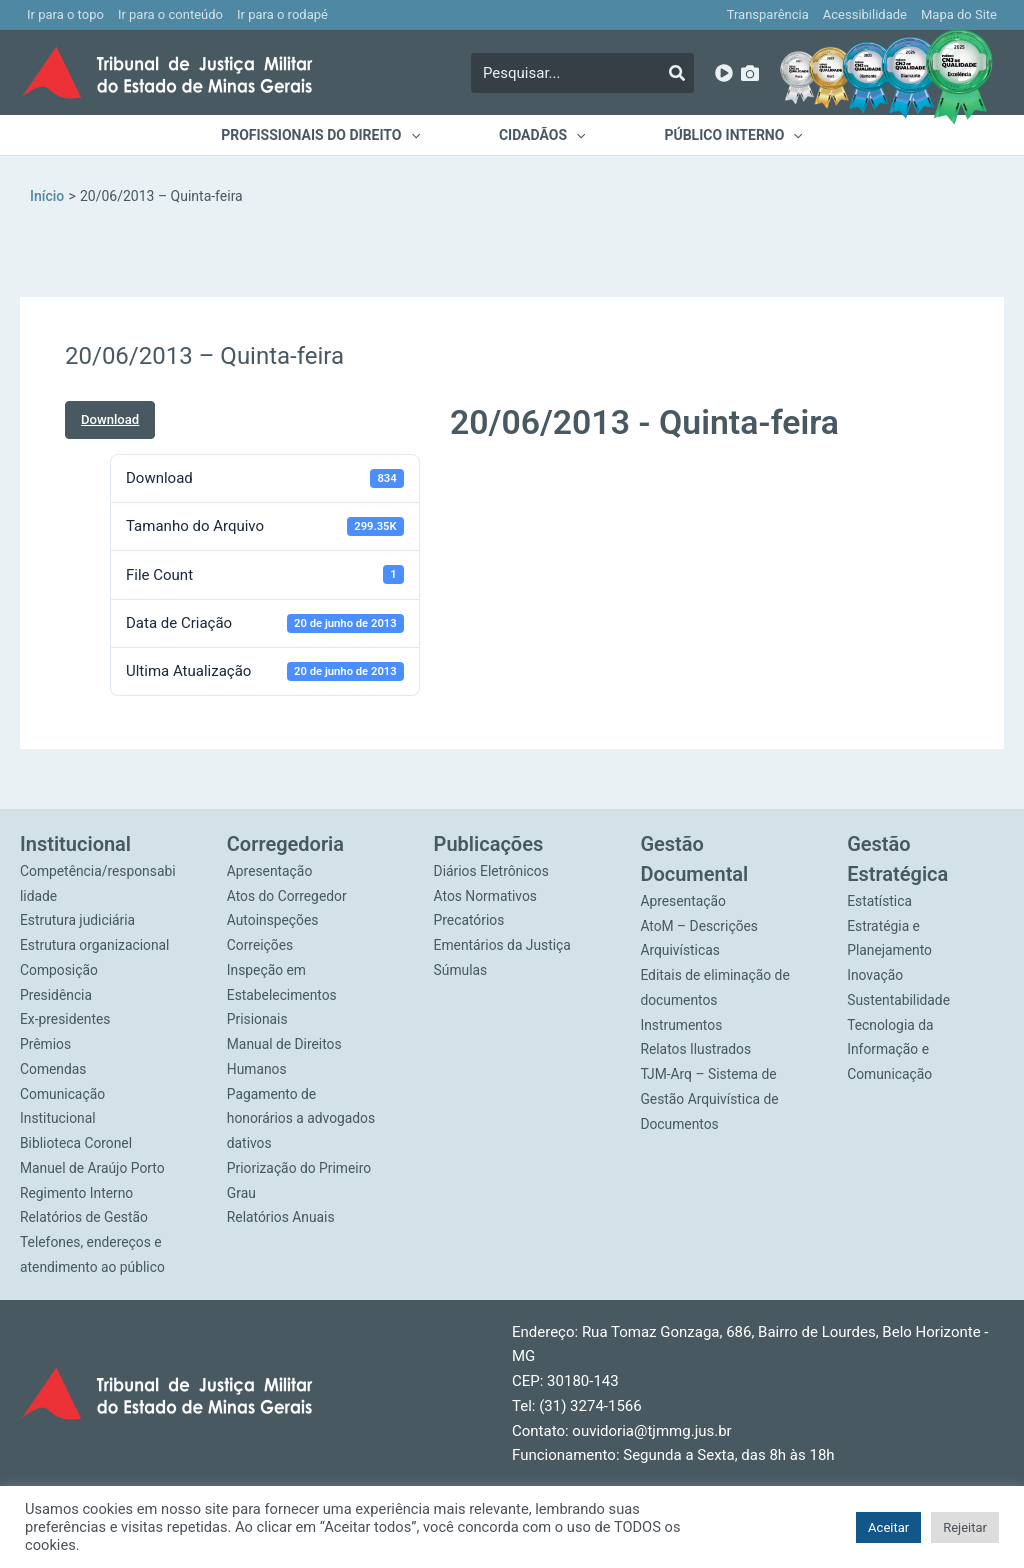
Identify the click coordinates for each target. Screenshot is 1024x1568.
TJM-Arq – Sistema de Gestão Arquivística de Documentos (710, 1099)
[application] (417, 135)
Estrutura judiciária (78, 920)
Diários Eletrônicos (492, 871)
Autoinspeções (273, 920)
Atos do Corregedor (287, 896)
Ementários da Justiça (503, 945)
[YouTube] (724, 73)
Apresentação (270, 871)
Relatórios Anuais (281, 1217)
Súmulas (461, 970)
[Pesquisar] (677, 73)
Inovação (875, 975)
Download (110, 419)
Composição (59, 970)
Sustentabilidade (899, 1000)
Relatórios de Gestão (85, 1217)
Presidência (56, 995)
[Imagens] (750, 73)
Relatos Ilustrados (696, 1049)
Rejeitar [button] (965, 1527)
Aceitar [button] (888, 1527)
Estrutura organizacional (95, 945)
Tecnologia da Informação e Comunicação (890, 1050)
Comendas (53, 1069)
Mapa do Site (959, 14)
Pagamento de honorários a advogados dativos (302, 1119)
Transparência (768, 14)
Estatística (880, 901)
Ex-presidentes (66, 1019)
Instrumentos (681, 1025)
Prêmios (46, 1044)
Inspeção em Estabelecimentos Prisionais (282, 995)
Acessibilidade (865, 14)
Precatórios (470, 920)
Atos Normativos (486, 896)
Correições (260, 945)
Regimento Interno (77, 1193)
